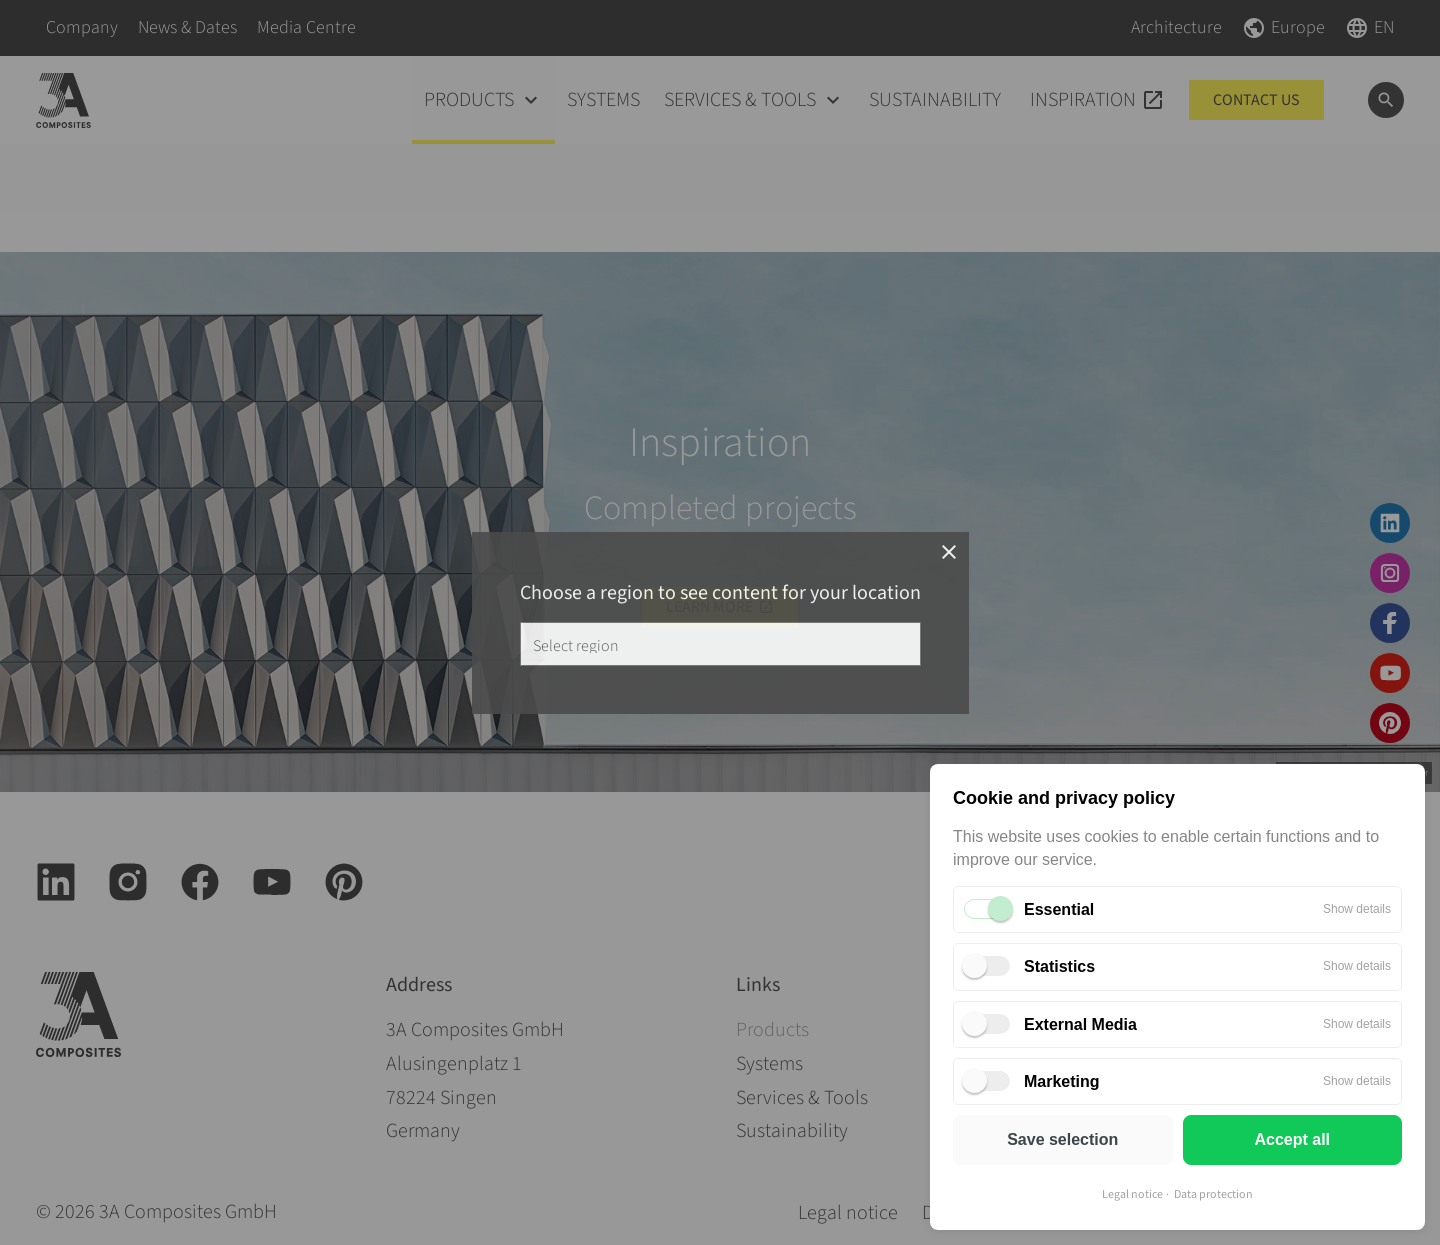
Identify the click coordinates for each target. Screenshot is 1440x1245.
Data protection (1213, 1194)
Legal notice (1132, 1194)
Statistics (1059, 966)
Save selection (1062, 1139)
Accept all (1292, 1139)
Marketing (1062, 1081)
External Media (1080, 1024)
